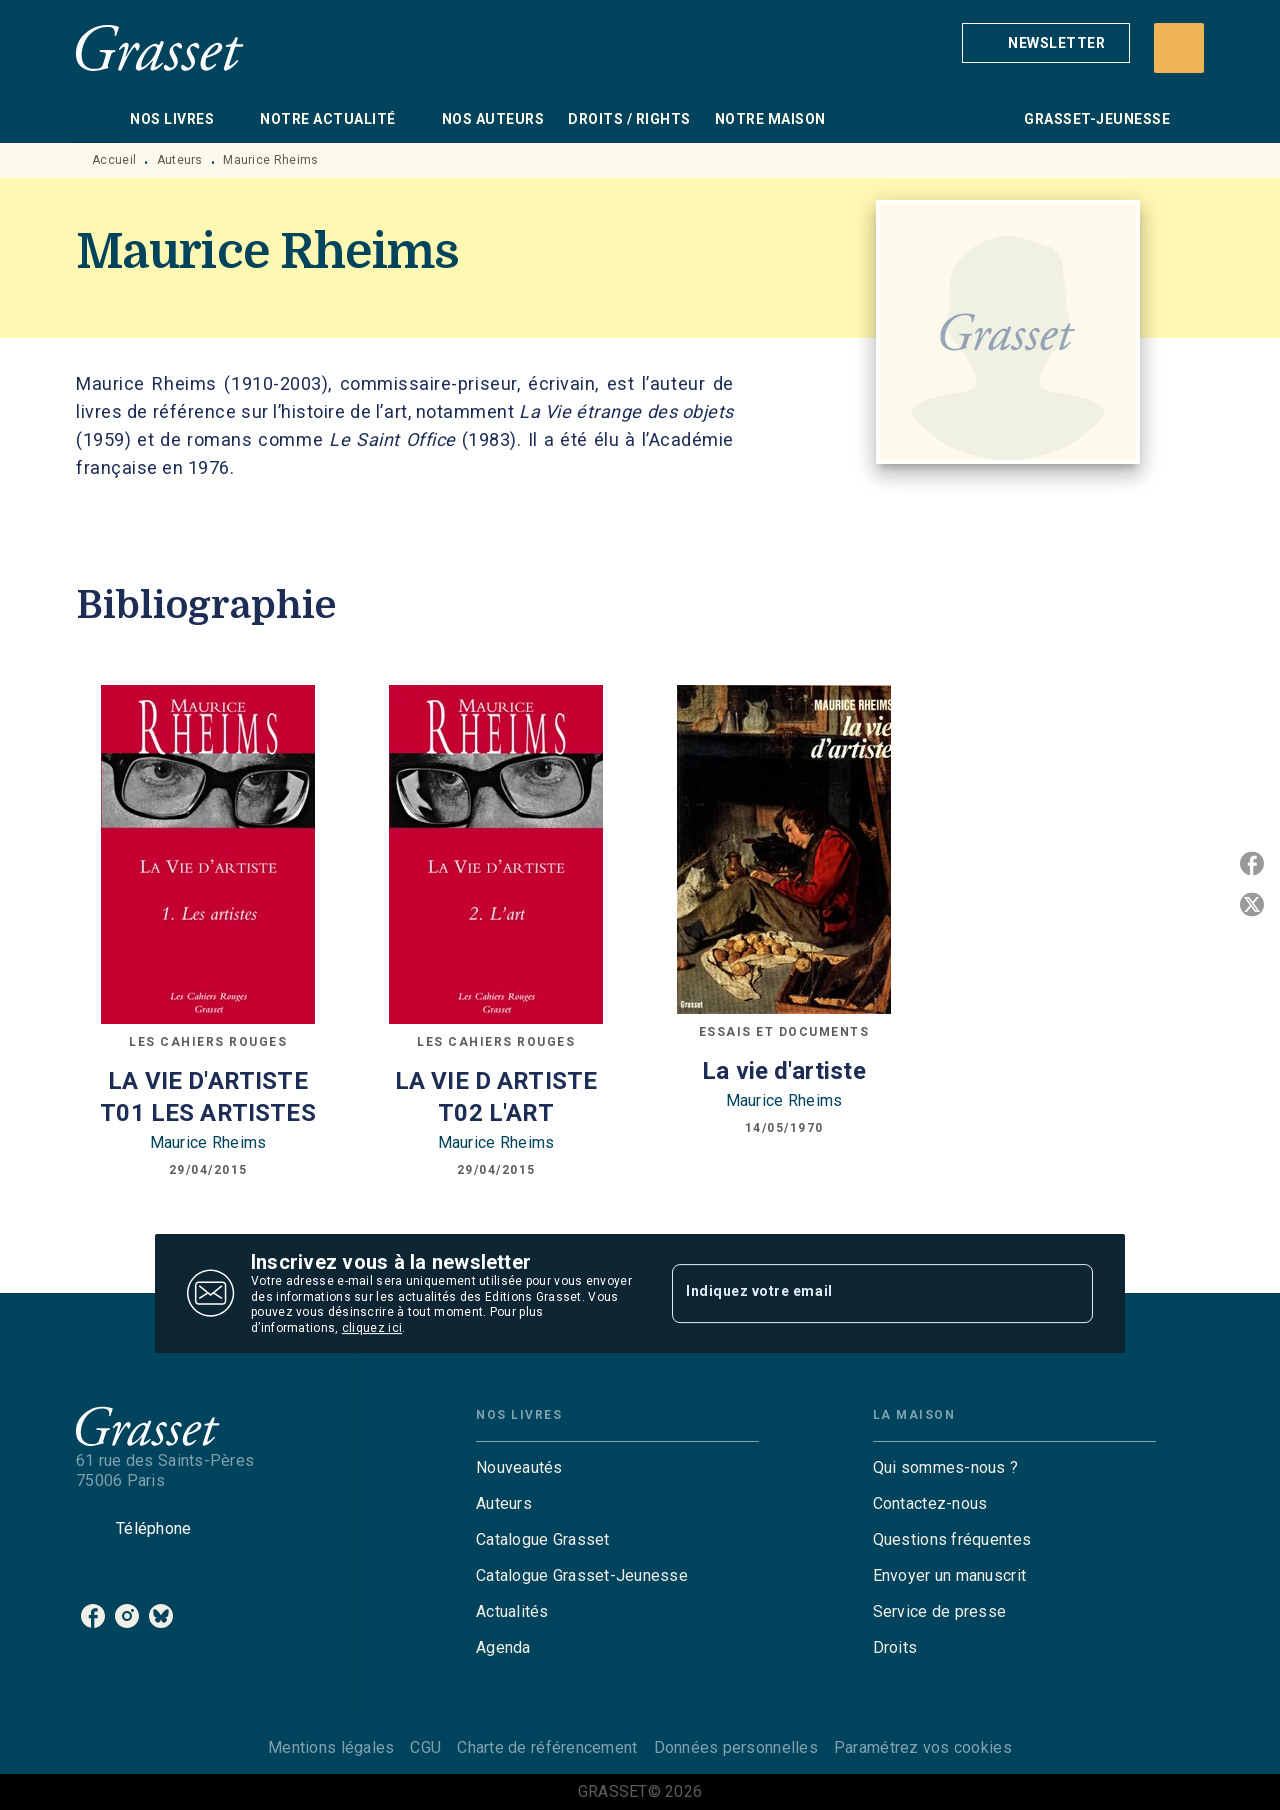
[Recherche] (1179, 48)
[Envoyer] (1069, 1294)
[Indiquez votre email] (857, 1293)
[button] (1046, 43)
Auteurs (180, 160)
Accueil (114, 160)
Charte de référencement (547, 1747)
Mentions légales (331, 1747)
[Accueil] (160, 47)
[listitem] (93, 1616)
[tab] (97, 119)
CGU (425, 1747)
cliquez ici (372, 1329)
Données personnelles (736, 1747)
